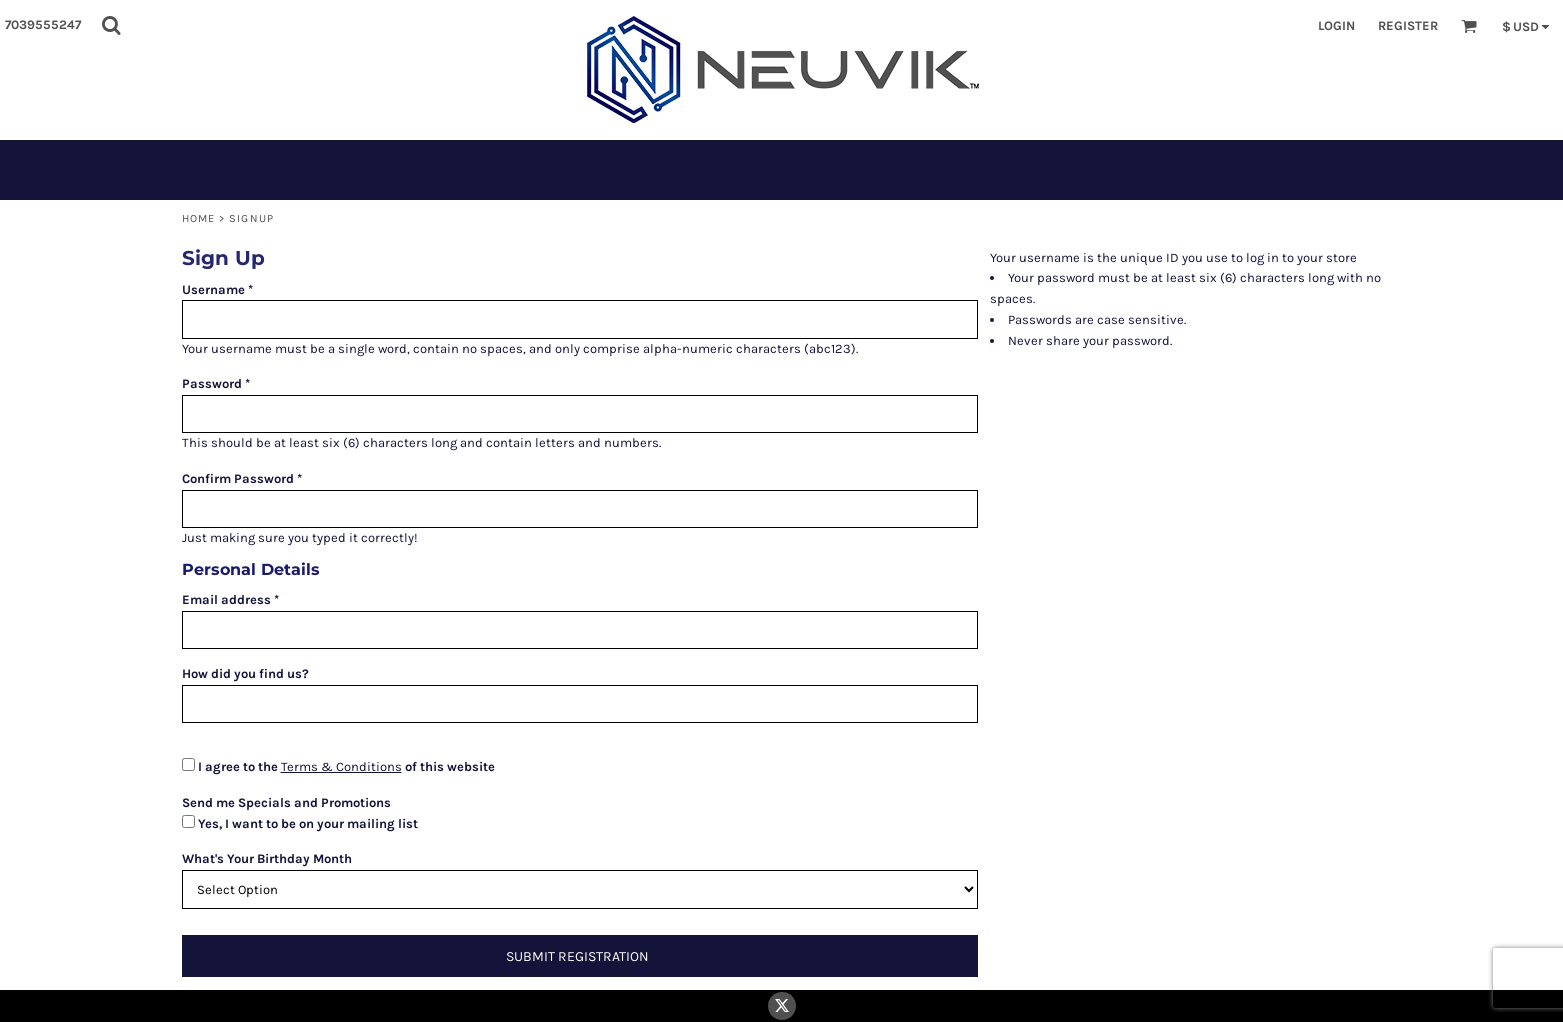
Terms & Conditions (341, 766)
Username (213, 289)
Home (198, 218)
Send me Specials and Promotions (286, 802)
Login (1336, 25)
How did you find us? (245, 673)
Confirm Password (238, 478)
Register (1408, 25)
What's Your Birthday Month (267, 858)
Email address (226, 599)
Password (212, 383)
